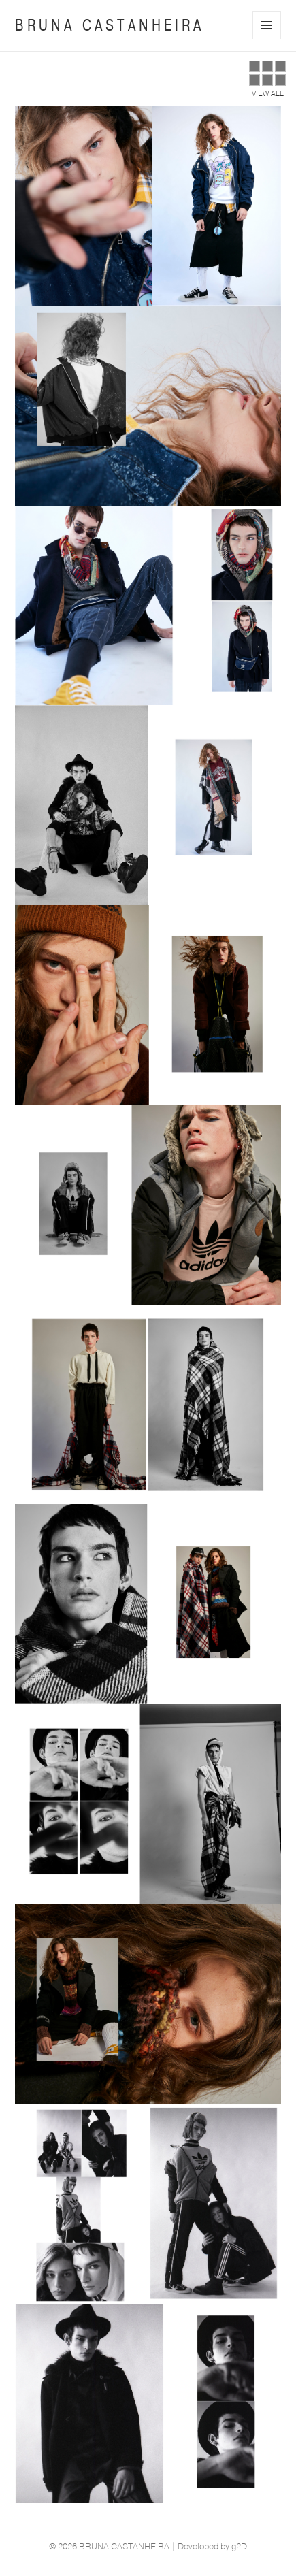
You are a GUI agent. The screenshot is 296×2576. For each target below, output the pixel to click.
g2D (239, 2546)
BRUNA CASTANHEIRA (109, 25)
